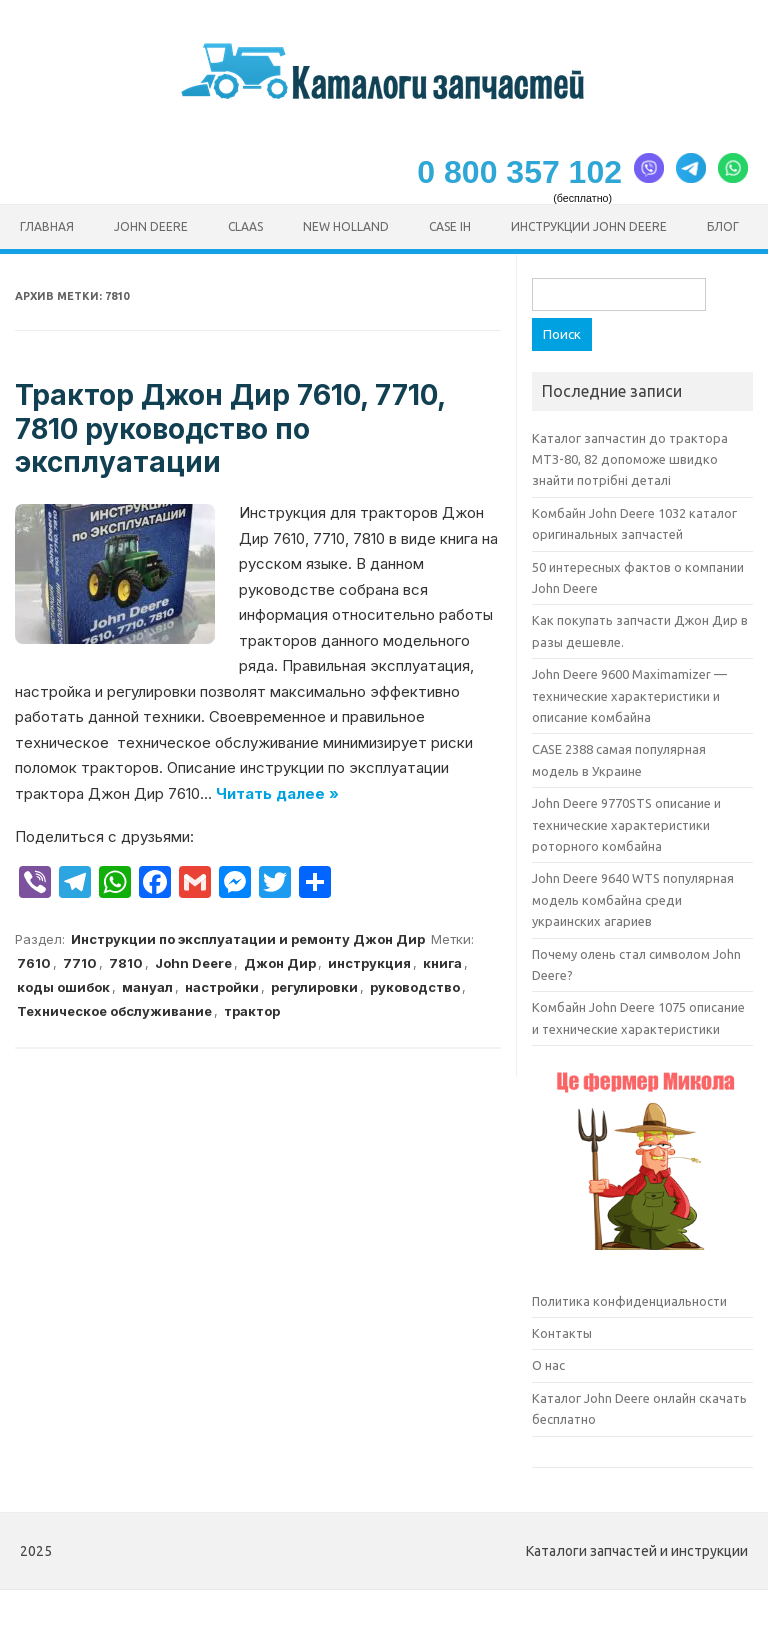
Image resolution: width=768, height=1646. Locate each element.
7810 (126, 963)
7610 (34, 963)
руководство (415, 987)
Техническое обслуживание (114, 1011)
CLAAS (245, 226)
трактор (252, 1011)
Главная (47, 226)
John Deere (151, 226)
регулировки (314, 987)
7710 (80, 963)
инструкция (369, 963)
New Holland (346, 226)
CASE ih (450, 226)
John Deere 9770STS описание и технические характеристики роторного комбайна (626, 824)
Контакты (562, 1333)
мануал (147, 987)
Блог (723, 226)
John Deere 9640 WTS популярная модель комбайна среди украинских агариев (633, 899)
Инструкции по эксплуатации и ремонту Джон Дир (248, 939)
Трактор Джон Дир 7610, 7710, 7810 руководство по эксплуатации (230, 428)
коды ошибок (63, 987)
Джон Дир (280, 963)
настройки (222, 987)
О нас (548, 1365)
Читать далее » (277, 793)
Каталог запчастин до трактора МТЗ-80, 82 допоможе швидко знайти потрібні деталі (630, 459)
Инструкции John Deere (589, 226)
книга (442, 963)
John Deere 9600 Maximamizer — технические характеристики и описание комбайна (629, 695)
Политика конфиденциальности (629, 1301)
